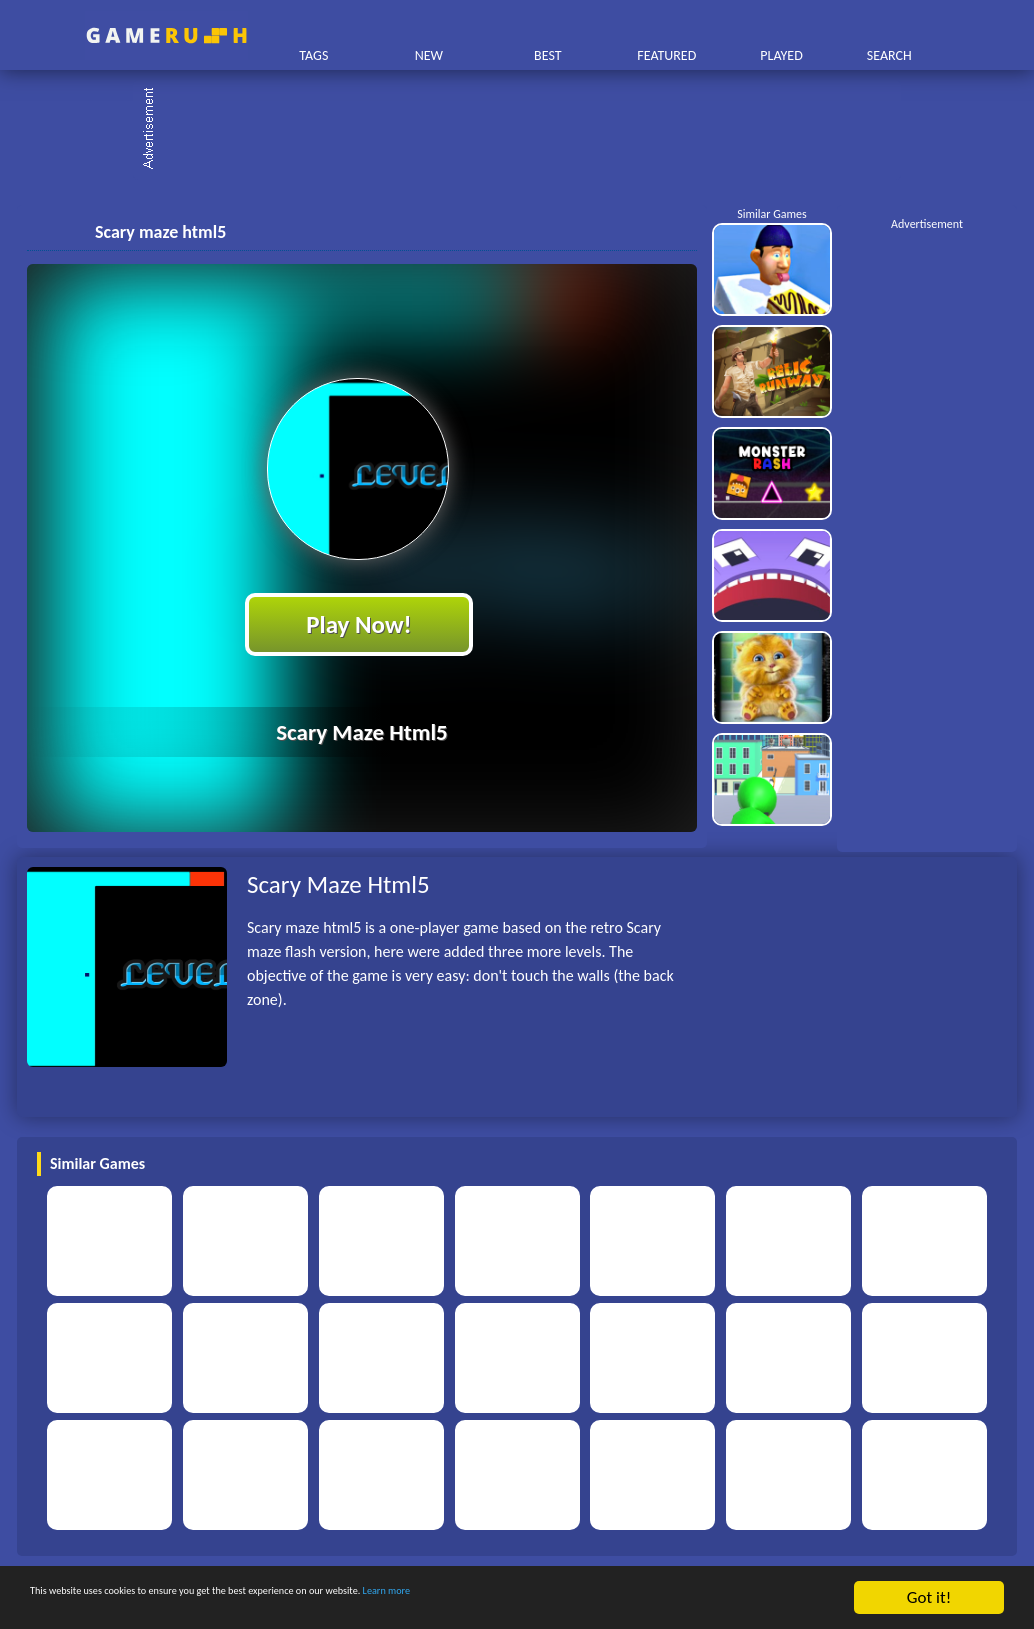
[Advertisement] (527, 130)
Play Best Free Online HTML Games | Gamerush (166, 35)
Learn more (624, 1598)
